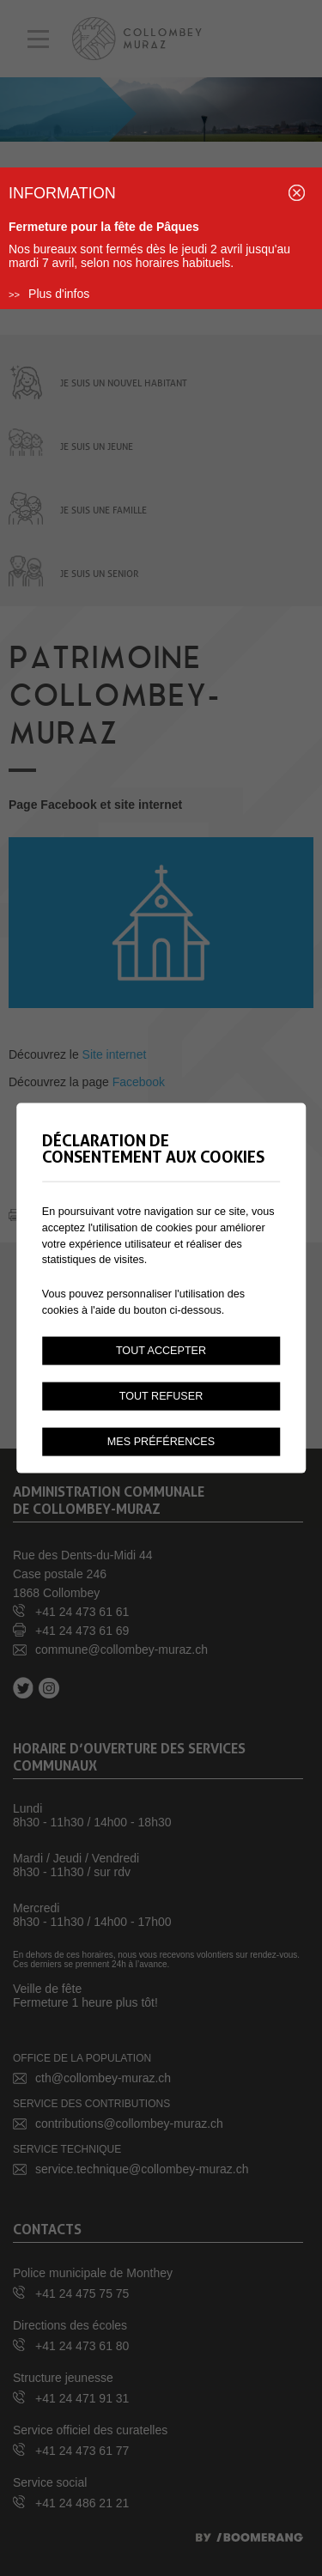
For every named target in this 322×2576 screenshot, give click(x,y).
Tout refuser (161, 1396)
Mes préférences (161, 1442)
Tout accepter (161, 1351)
